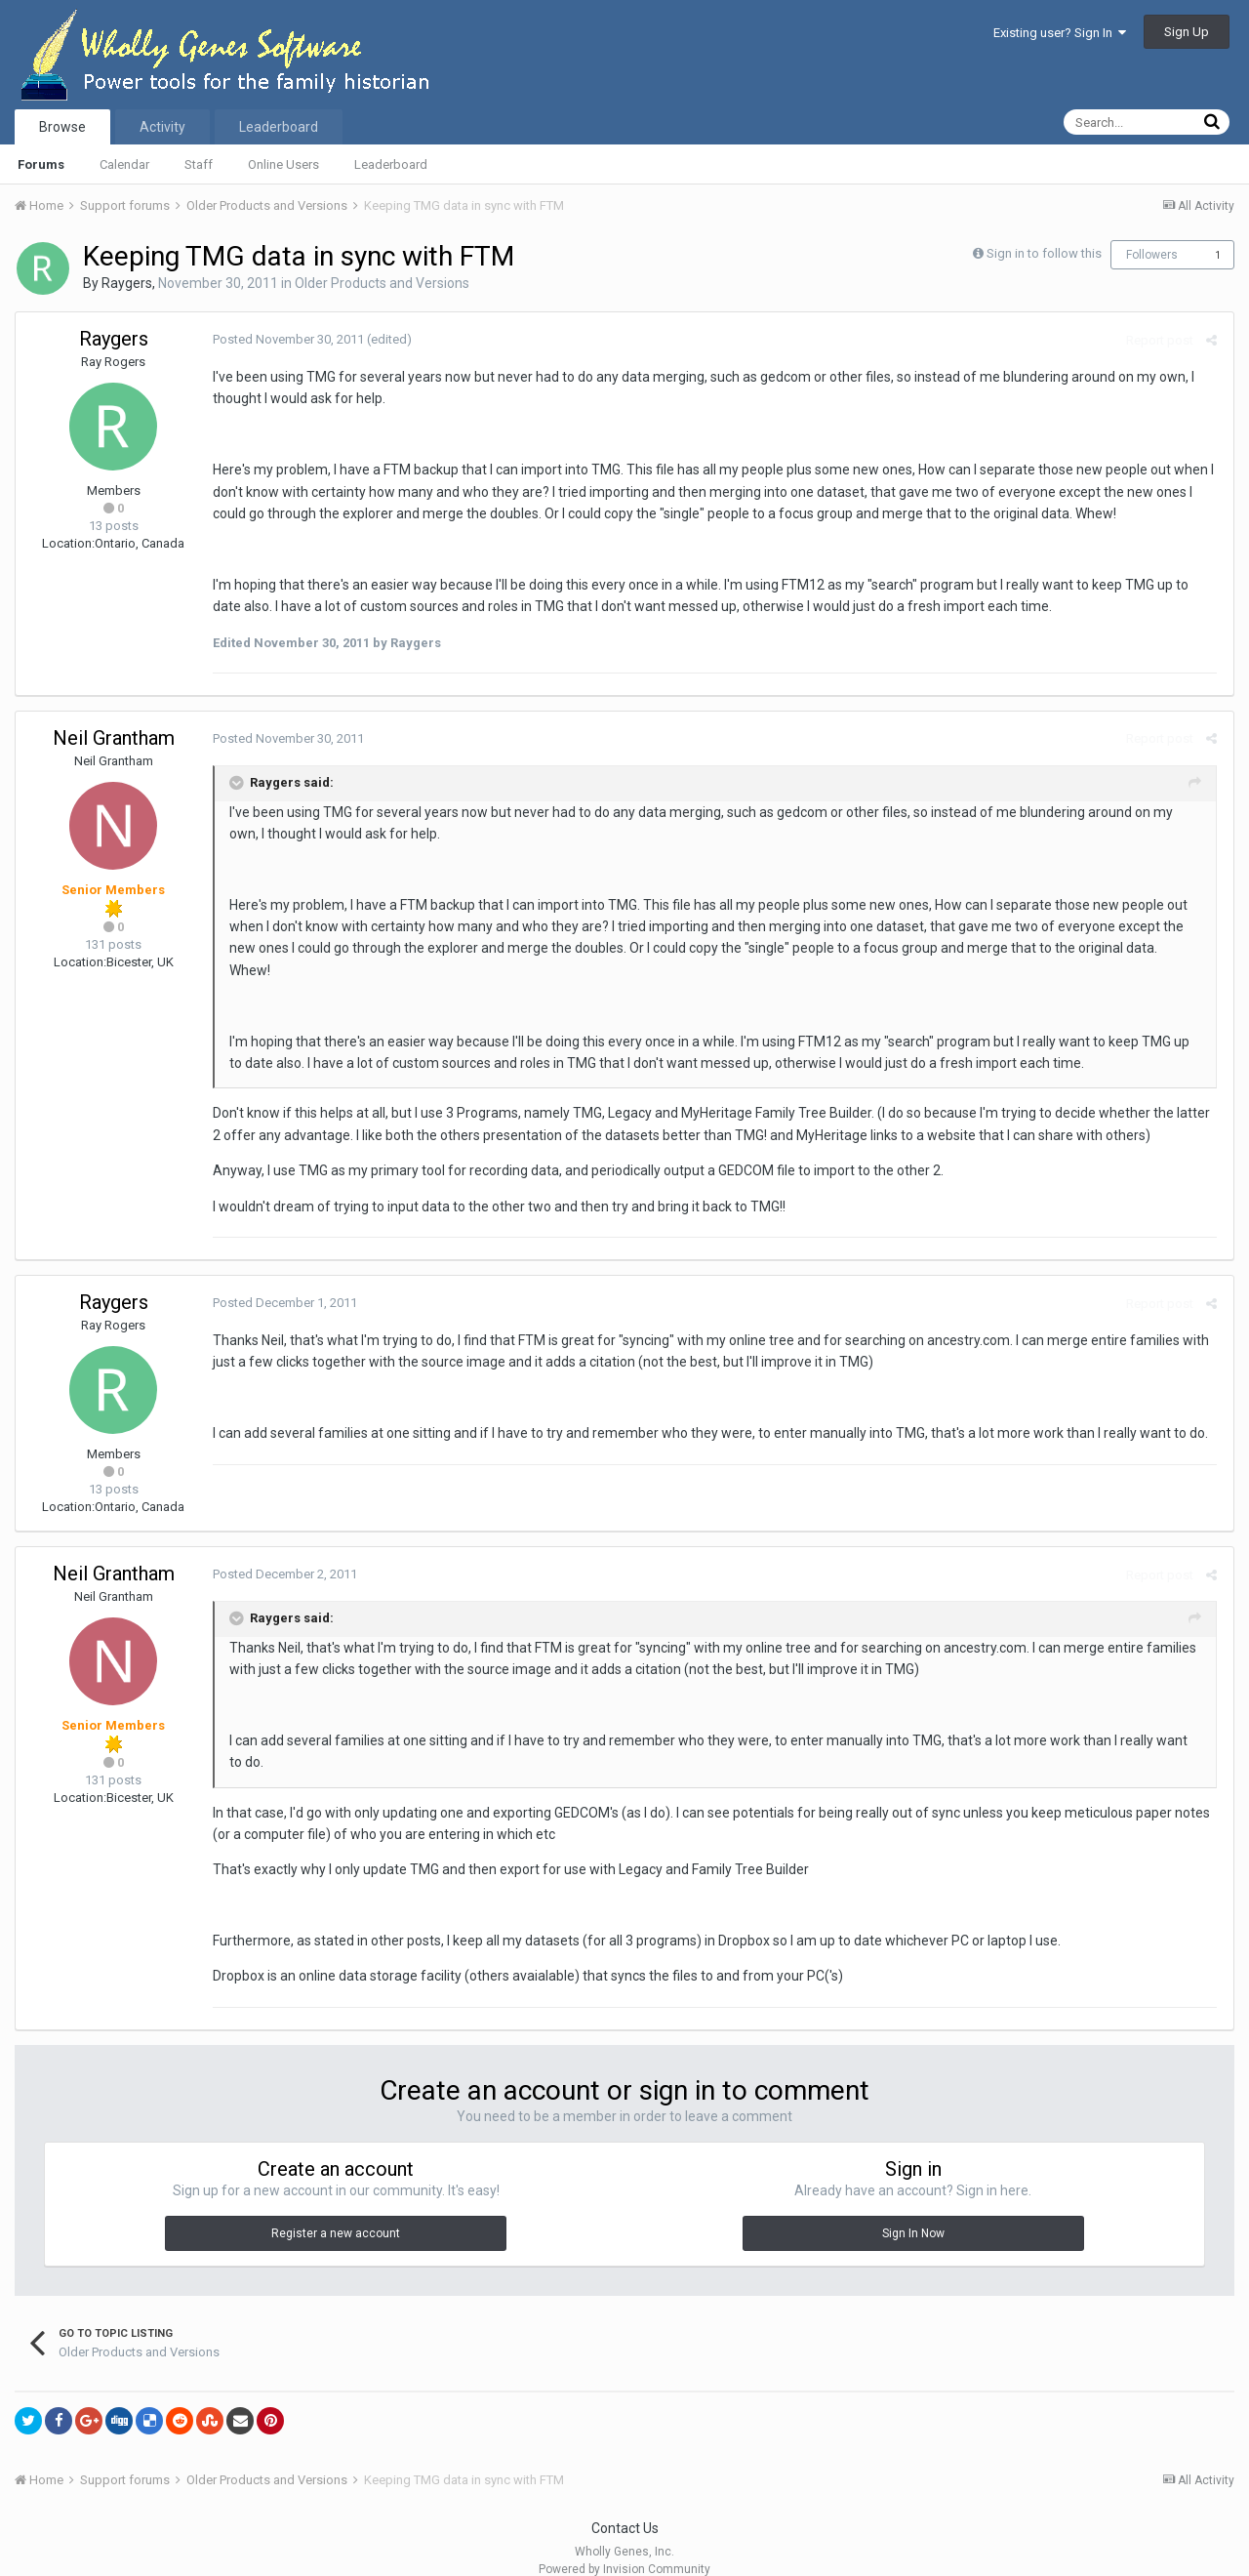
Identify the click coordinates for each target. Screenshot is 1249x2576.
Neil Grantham (114, 738)
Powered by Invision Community (624, 2548)
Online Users (283, 164)
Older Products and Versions (382, 283)
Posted (286, 339)
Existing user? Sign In (1059, 32)
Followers (1152, 255)
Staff (198, 164)
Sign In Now (913, 2212)
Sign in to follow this (1044, 253)
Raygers (126, 283)
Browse (62, 127)
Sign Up (1186, 31)
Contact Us (625, 2507)
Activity (162, 127)
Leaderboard (390, 164)
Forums (41, 164)
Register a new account (335, 2212)
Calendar (124, 164)
